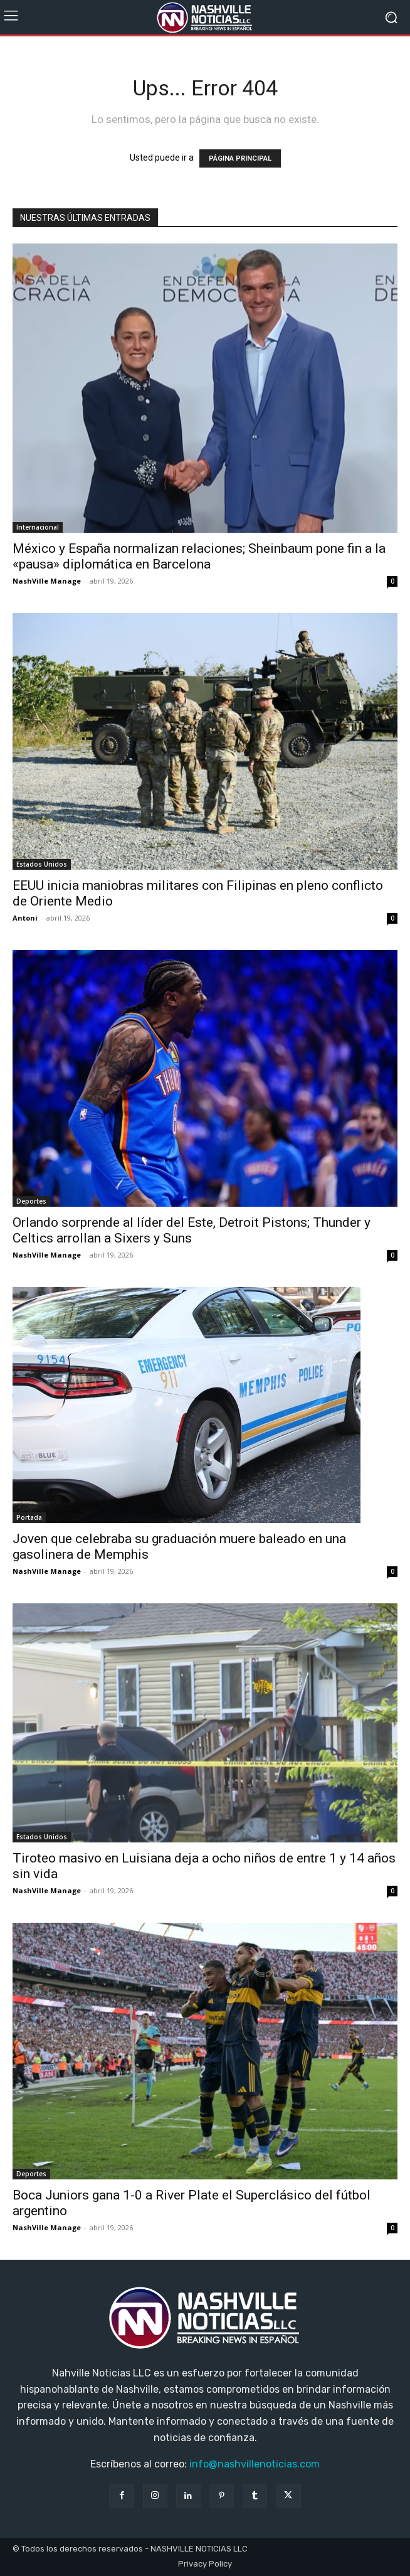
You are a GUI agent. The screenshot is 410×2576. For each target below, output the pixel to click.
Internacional (37, 527)
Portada (29, 1517)
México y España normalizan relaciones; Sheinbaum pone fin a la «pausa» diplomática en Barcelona (199, 556)
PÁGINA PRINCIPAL (240, 158)
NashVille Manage (47, 580)
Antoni (25, 917)
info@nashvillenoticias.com (254, 2464)
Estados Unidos (41, 864)
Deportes (31, 1201)
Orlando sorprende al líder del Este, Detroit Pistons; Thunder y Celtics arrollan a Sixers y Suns (192, 1230)
